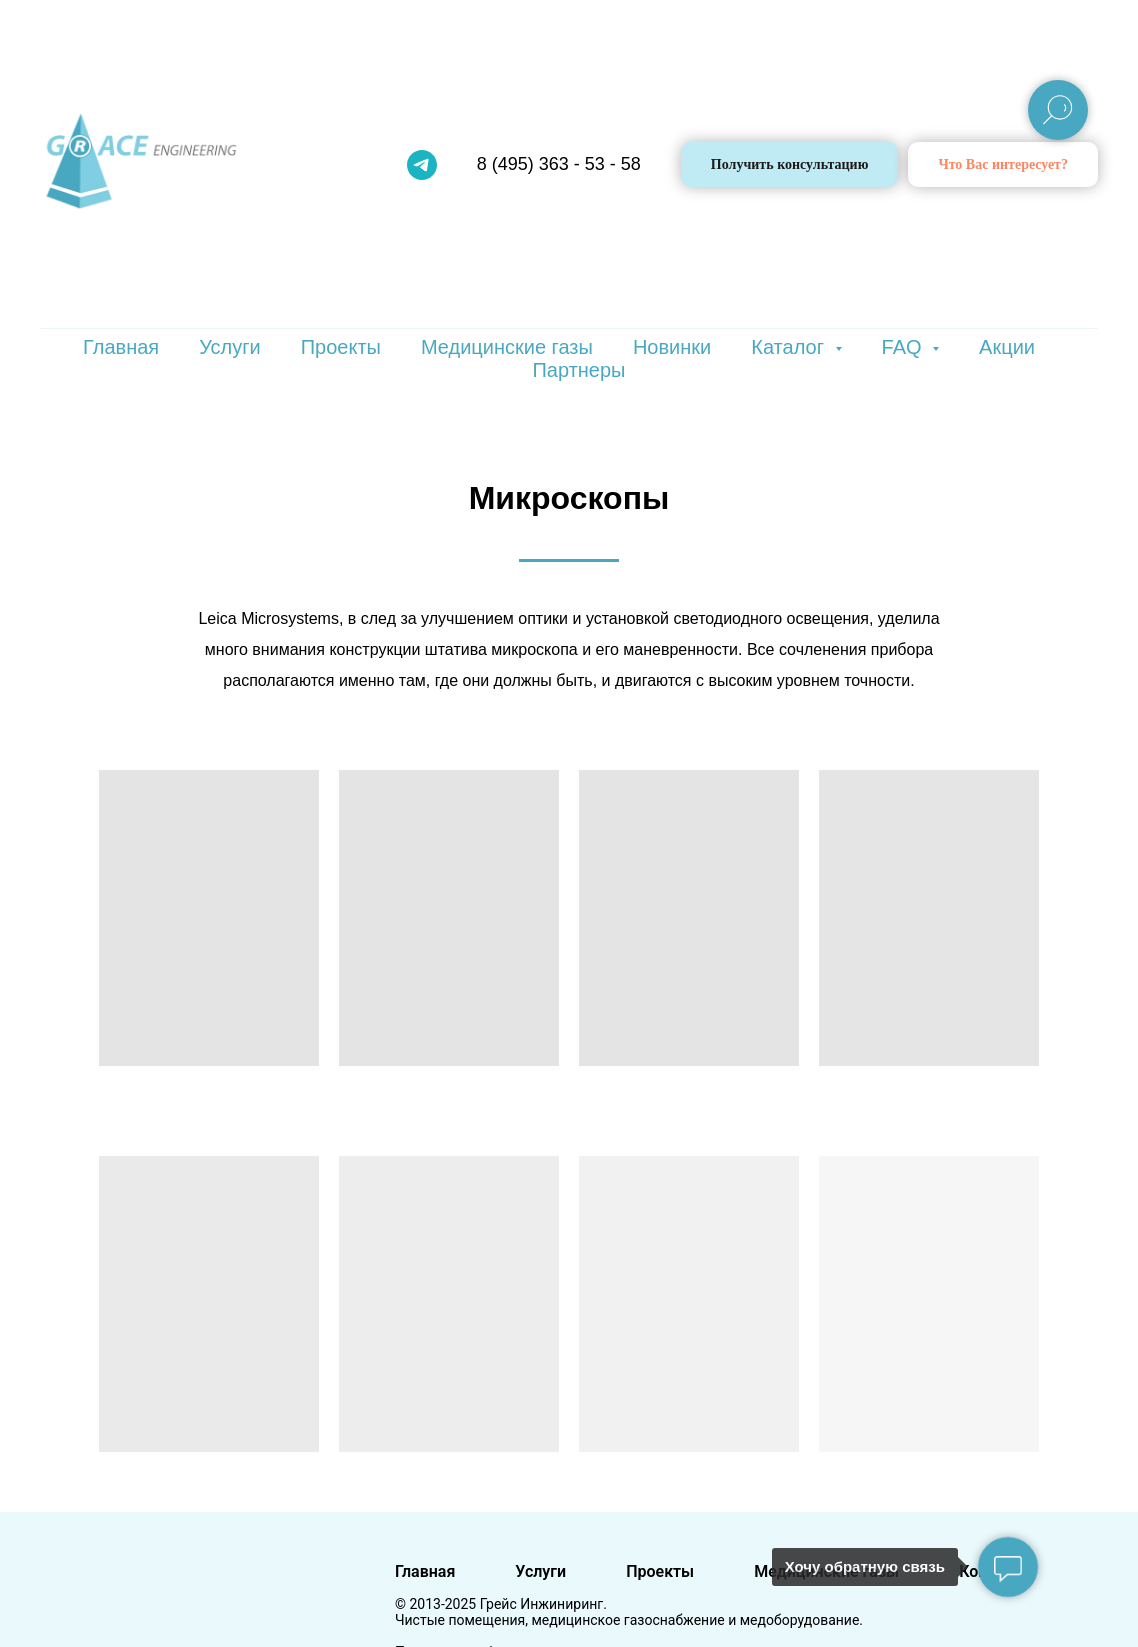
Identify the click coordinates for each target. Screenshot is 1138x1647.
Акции (1007, 347)
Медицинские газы (507, 347)
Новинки (672, 347)
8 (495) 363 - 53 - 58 (559, 164)
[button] (1003, 164)
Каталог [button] (790, 347)
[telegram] (422, 165)
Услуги (230, 347)
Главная (121, 347)
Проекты (341, 347)
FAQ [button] (905, 347)
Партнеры (578, 370)
